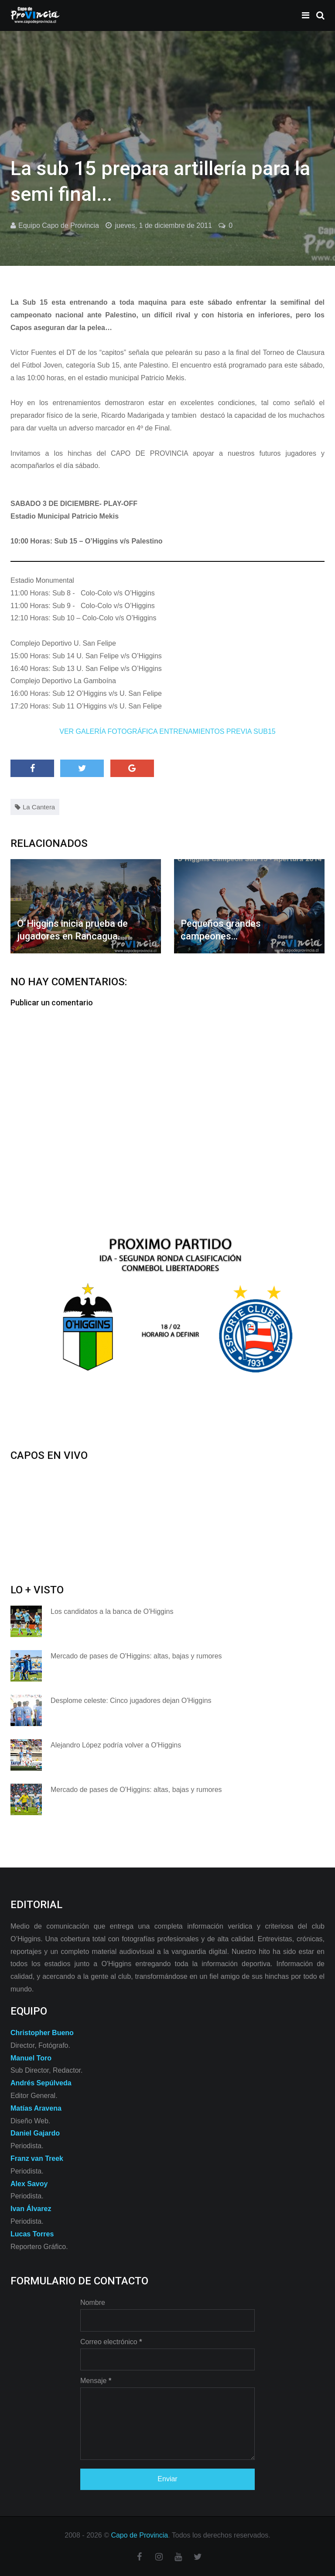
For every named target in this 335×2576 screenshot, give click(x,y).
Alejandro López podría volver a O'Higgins (116, 1745)
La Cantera (39, 807)
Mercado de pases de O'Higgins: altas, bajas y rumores (136, 1656)
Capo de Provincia (139, 2535)
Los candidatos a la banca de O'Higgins (112, 1611)
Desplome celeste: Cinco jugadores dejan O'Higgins (131, 1700)
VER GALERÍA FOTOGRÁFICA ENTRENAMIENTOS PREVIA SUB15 (167, 731)
